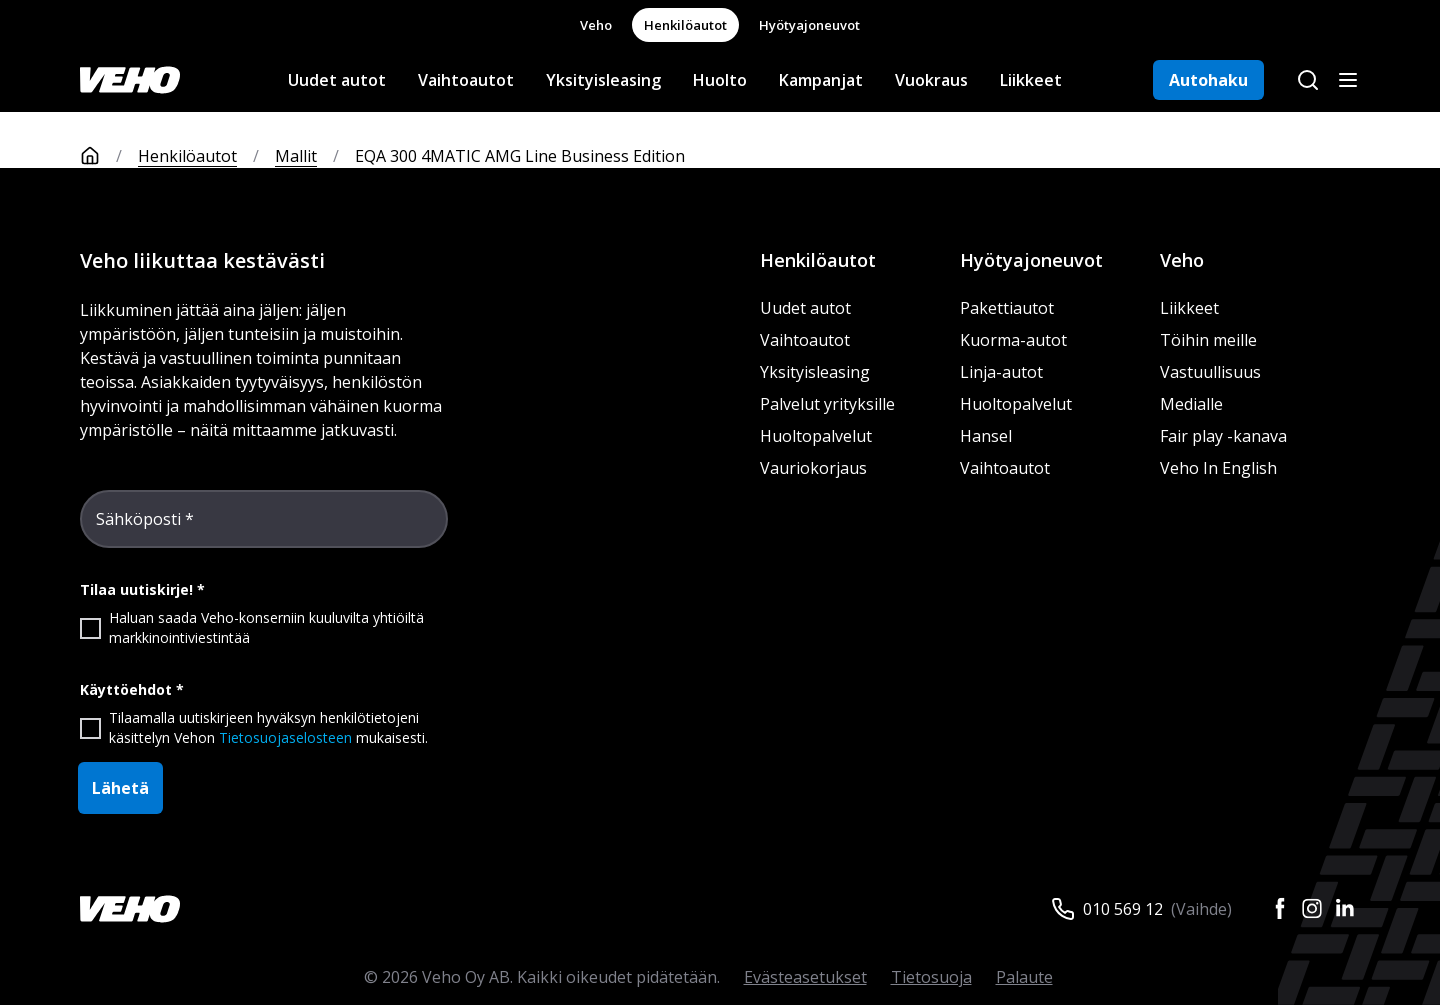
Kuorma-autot (1013, 340)
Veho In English (1218, 468)
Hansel (986, 436)
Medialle (1191, 404)
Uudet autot (337, 80)
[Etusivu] (109, 156)
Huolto (720, 80)
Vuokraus (931, 80)
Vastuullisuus (1210, 372)
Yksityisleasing (603, 80)
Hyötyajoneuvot (809, 25)
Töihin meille (1208, 340)
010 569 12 (1123, 909)
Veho (596, 25)
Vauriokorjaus (813, 468)
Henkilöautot (685, 25)
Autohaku (1208, 80)
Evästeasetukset (805, 977)
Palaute (1024, 977)
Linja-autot (1001, 372)
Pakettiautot (1007, 308)
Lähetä (120, 788)
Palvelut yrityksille (827, 404)
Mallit (296, 156)
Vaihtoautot (466, 80)
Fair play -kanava (1223, 436)
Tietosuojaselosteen (285, 737)
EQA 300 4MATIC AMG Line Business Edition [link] (520, 156)
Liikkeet (1031, 80)
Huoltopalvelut (816, 436)
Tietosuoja (931, 977)
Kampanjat (821, 80)
